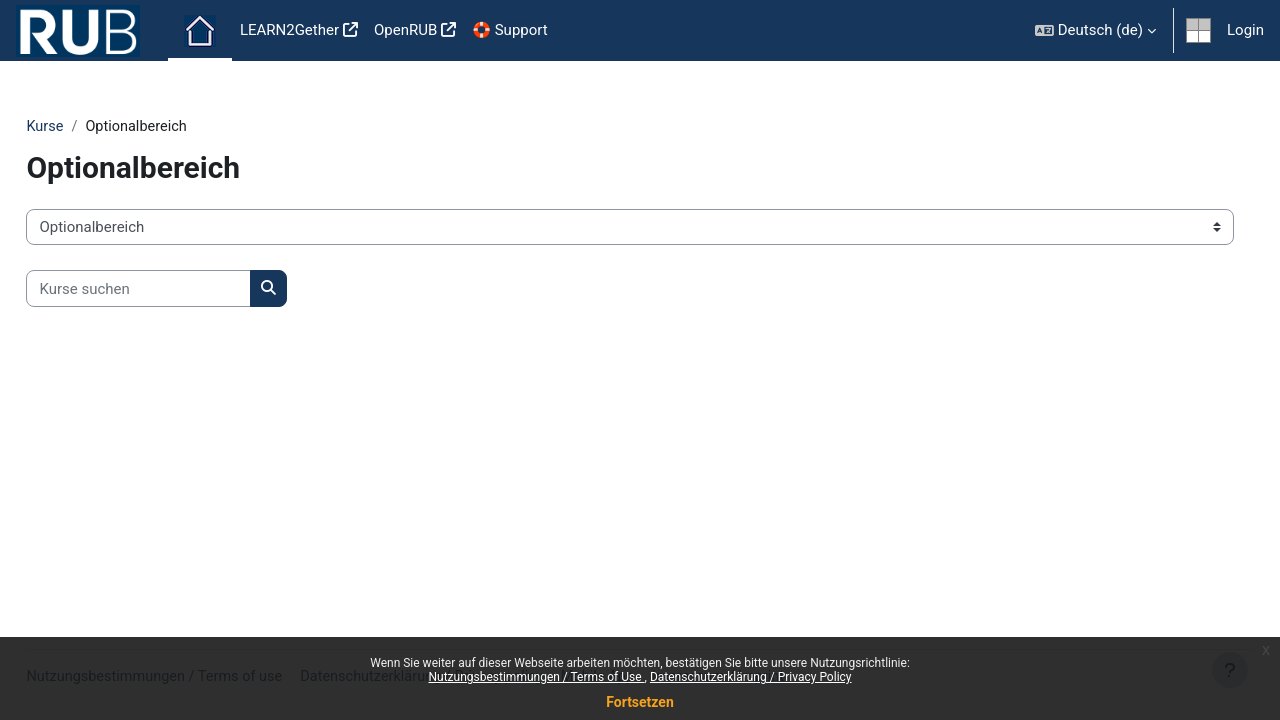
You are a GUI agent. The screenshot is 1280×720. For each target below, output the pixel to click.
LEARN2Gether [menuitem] (289, 30)
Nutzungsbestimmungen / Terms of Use (536, 677)
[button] (1095, 30)
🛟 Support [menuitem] (509, 30)
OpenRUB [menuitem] (405, 30)
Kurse (90, 127)
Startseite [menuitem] (200, 31)
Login (1245, 30)
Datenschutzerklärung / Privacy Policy (751, 677)
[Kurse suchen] (183, 289)
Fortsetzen (640, 702)
